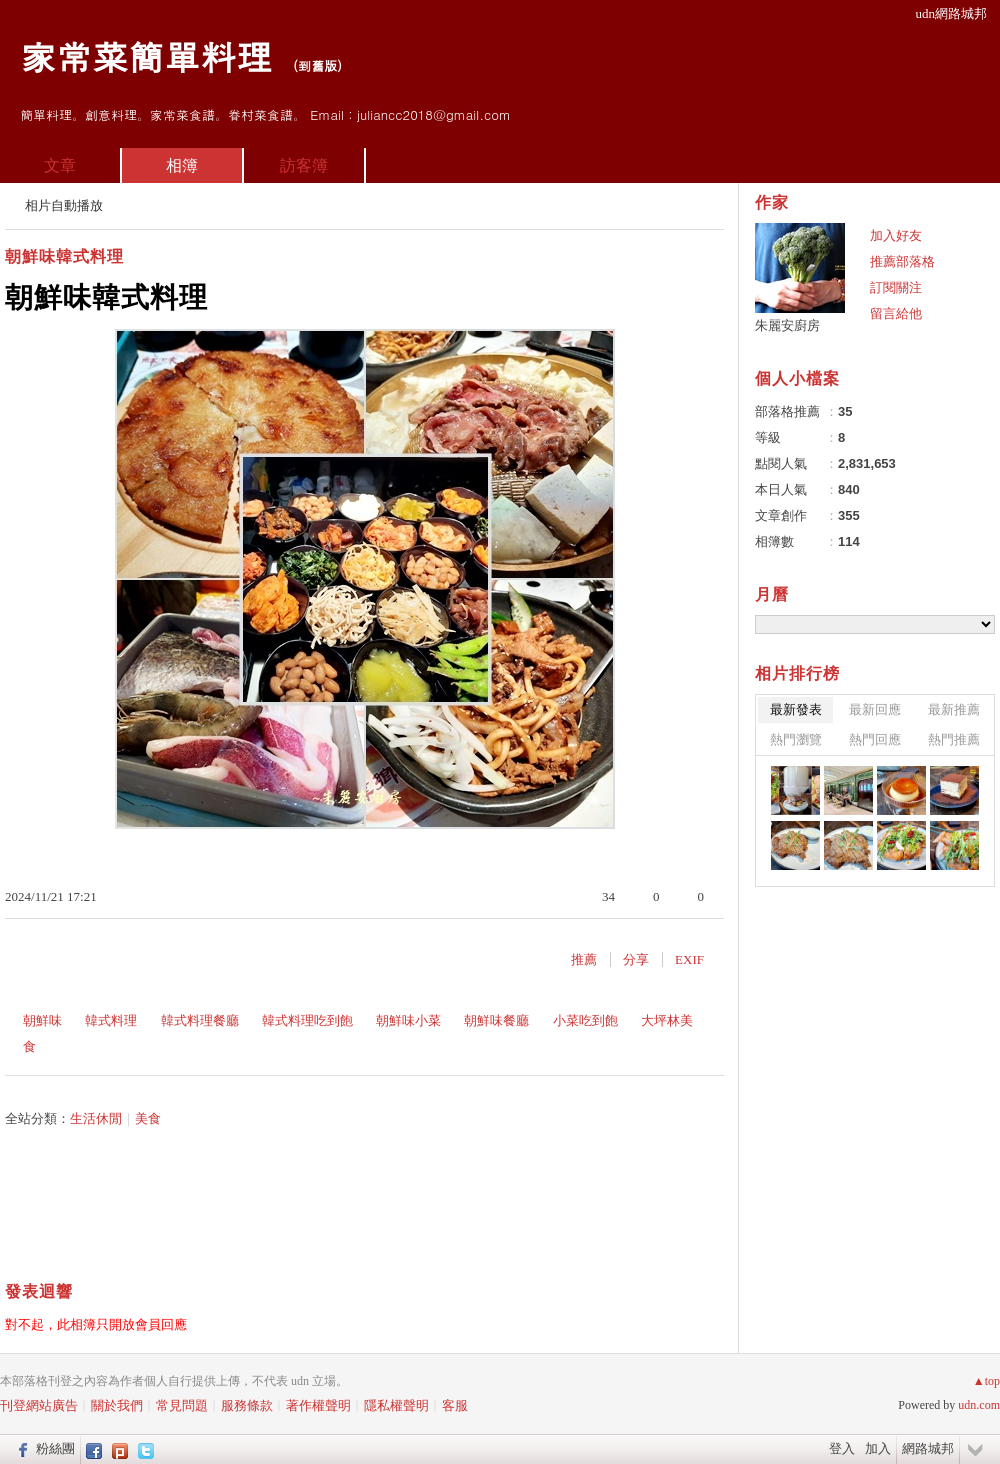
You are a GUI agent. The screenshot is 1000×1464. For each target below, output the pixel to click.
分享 (636, 959)
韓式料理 (111, 1020)
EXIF (689, 959)
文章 (60, 165)
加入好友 (896, 235)
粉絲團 (55, 1448)
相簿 (182, 165)
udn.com (979, 1405)
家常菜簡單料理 (146, 55)
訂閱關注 (896, 287)
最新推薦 (954, 709)
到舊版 (317, 65)
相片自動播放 (64, 205)
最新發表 (796, 709)
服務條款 (247, 1405)
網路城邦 (928, 1448)
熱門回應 (875, 739)
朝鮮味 (42, 1020)
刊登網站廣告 (39, 1405)
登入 (842, 1448)
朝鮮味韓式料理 (64, 256)
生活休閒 (96, 1118)
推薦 (584, 959)
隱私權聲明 (396, 1405)
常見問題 (182, 1405)
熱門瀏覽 (796, 739)
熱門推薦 (954, 739)
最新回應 (875, 709)
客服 (455, 1405)
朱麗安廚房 (787, 325)
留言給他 (896, 313)
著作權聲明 (318, 1405)
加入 (878, 1448)
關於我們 (117, 1405)
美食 (148, 1118)
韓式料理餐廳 (200, 1020)
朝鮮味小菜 (408, 1020)
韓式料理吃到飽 (307, 1020)
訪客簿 (304, 165)
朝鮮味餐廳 (496, 1020)
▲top (986, 1381)
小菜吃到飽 (585, 1020)
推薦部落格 (902, 261)
